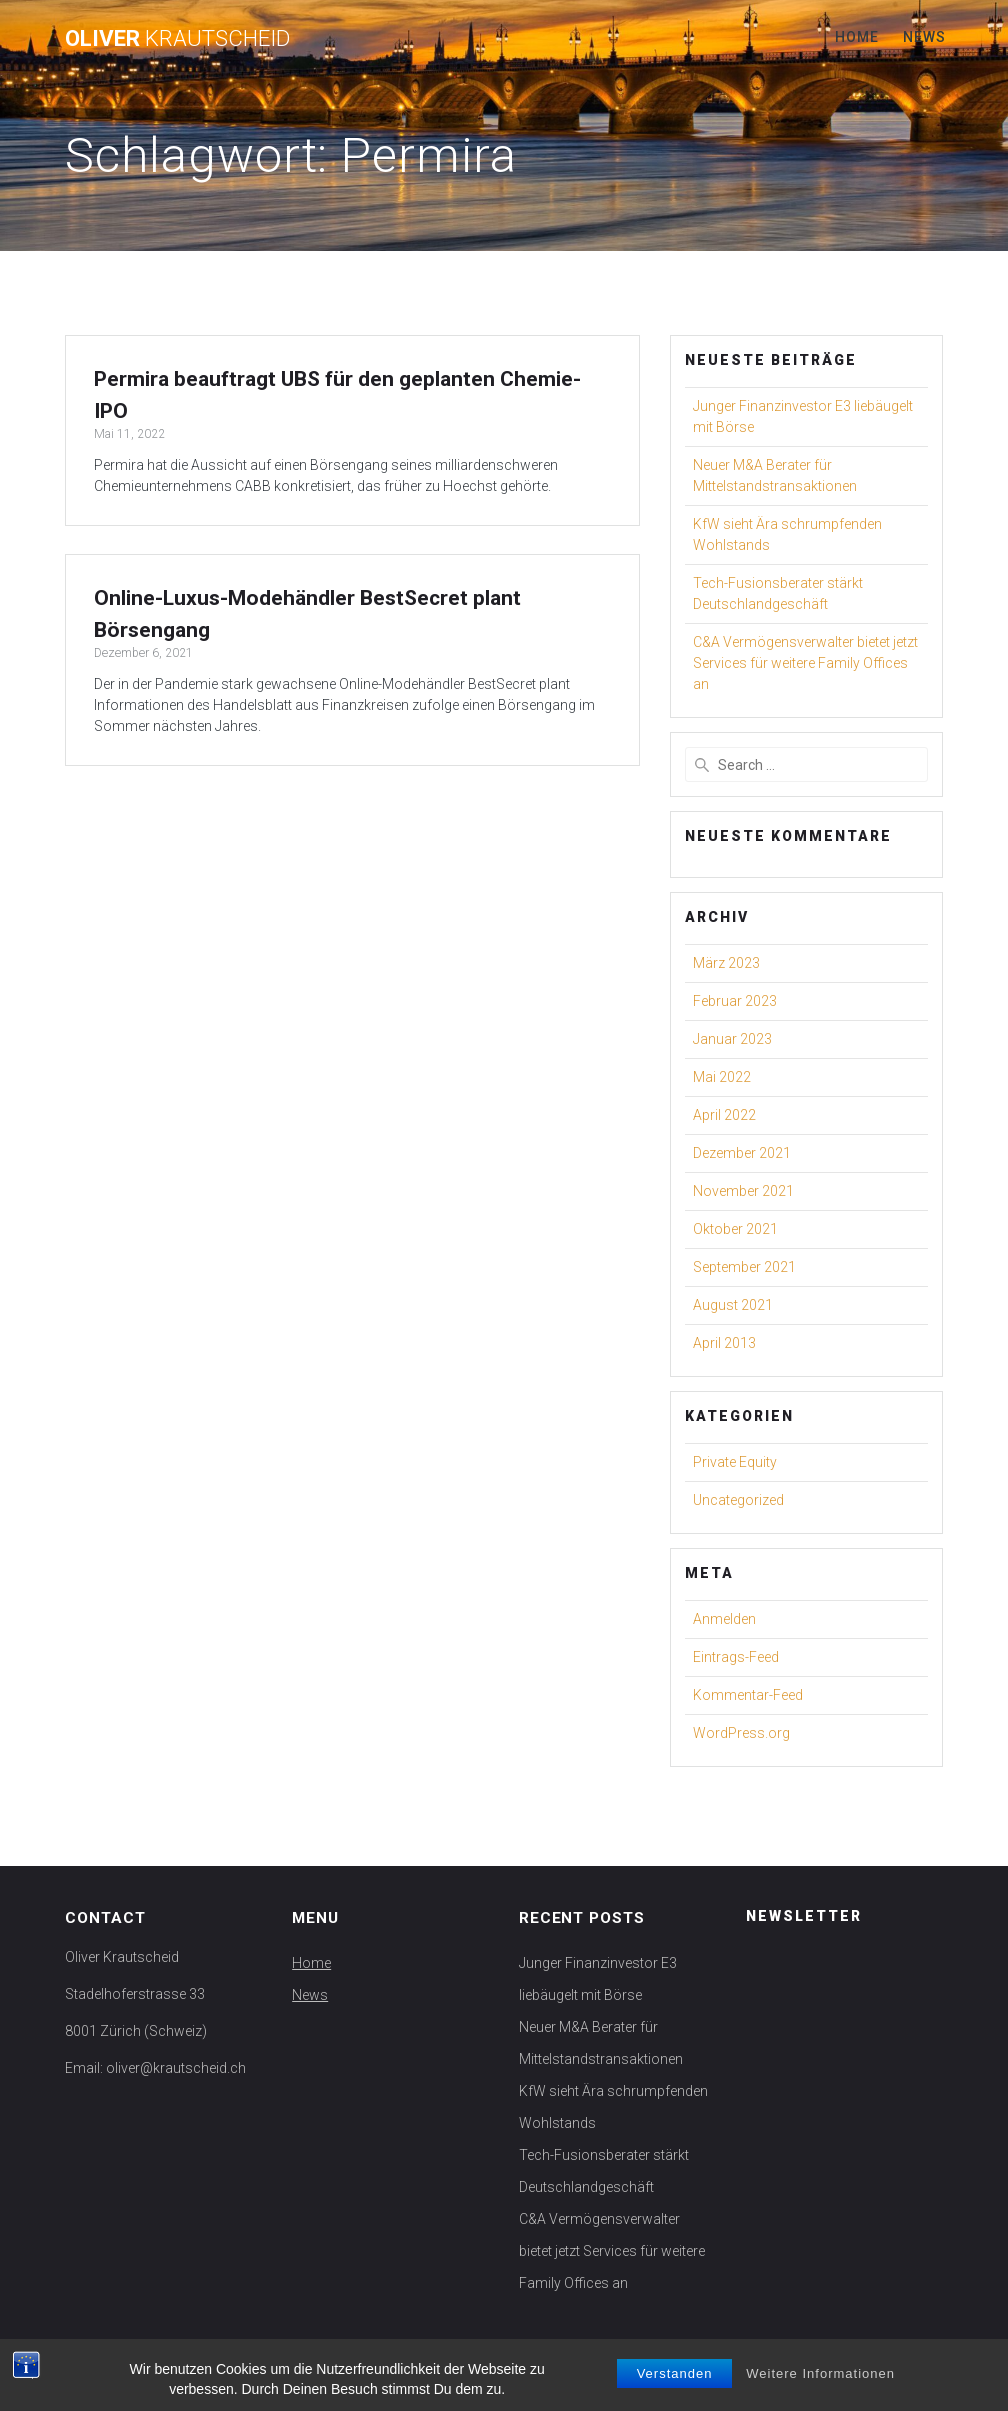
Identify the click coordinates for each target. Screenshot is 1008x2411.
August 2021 (733, 1305)
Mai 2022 (722, 1077)
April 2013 (724, 1343)
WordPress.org (741, 1733)
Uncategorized (738, 1500)
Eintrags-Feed (736, 1657)
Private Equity (735, 1462)
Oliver (177, 38)
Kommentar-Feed (748, 1695)
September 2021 (744, 1267)
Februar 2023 (735, 1001)
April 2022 (724, 1115)
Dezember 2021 (742, 1153)
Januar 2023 (732, 1039)
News (924, 37)
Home (857, 37)
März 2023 (726, 963)
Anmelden (724, 1619)
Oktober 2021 (735, 1229)
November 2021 (743, 1191)
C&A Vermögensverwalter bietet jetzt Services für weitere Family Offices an (805, 663)
